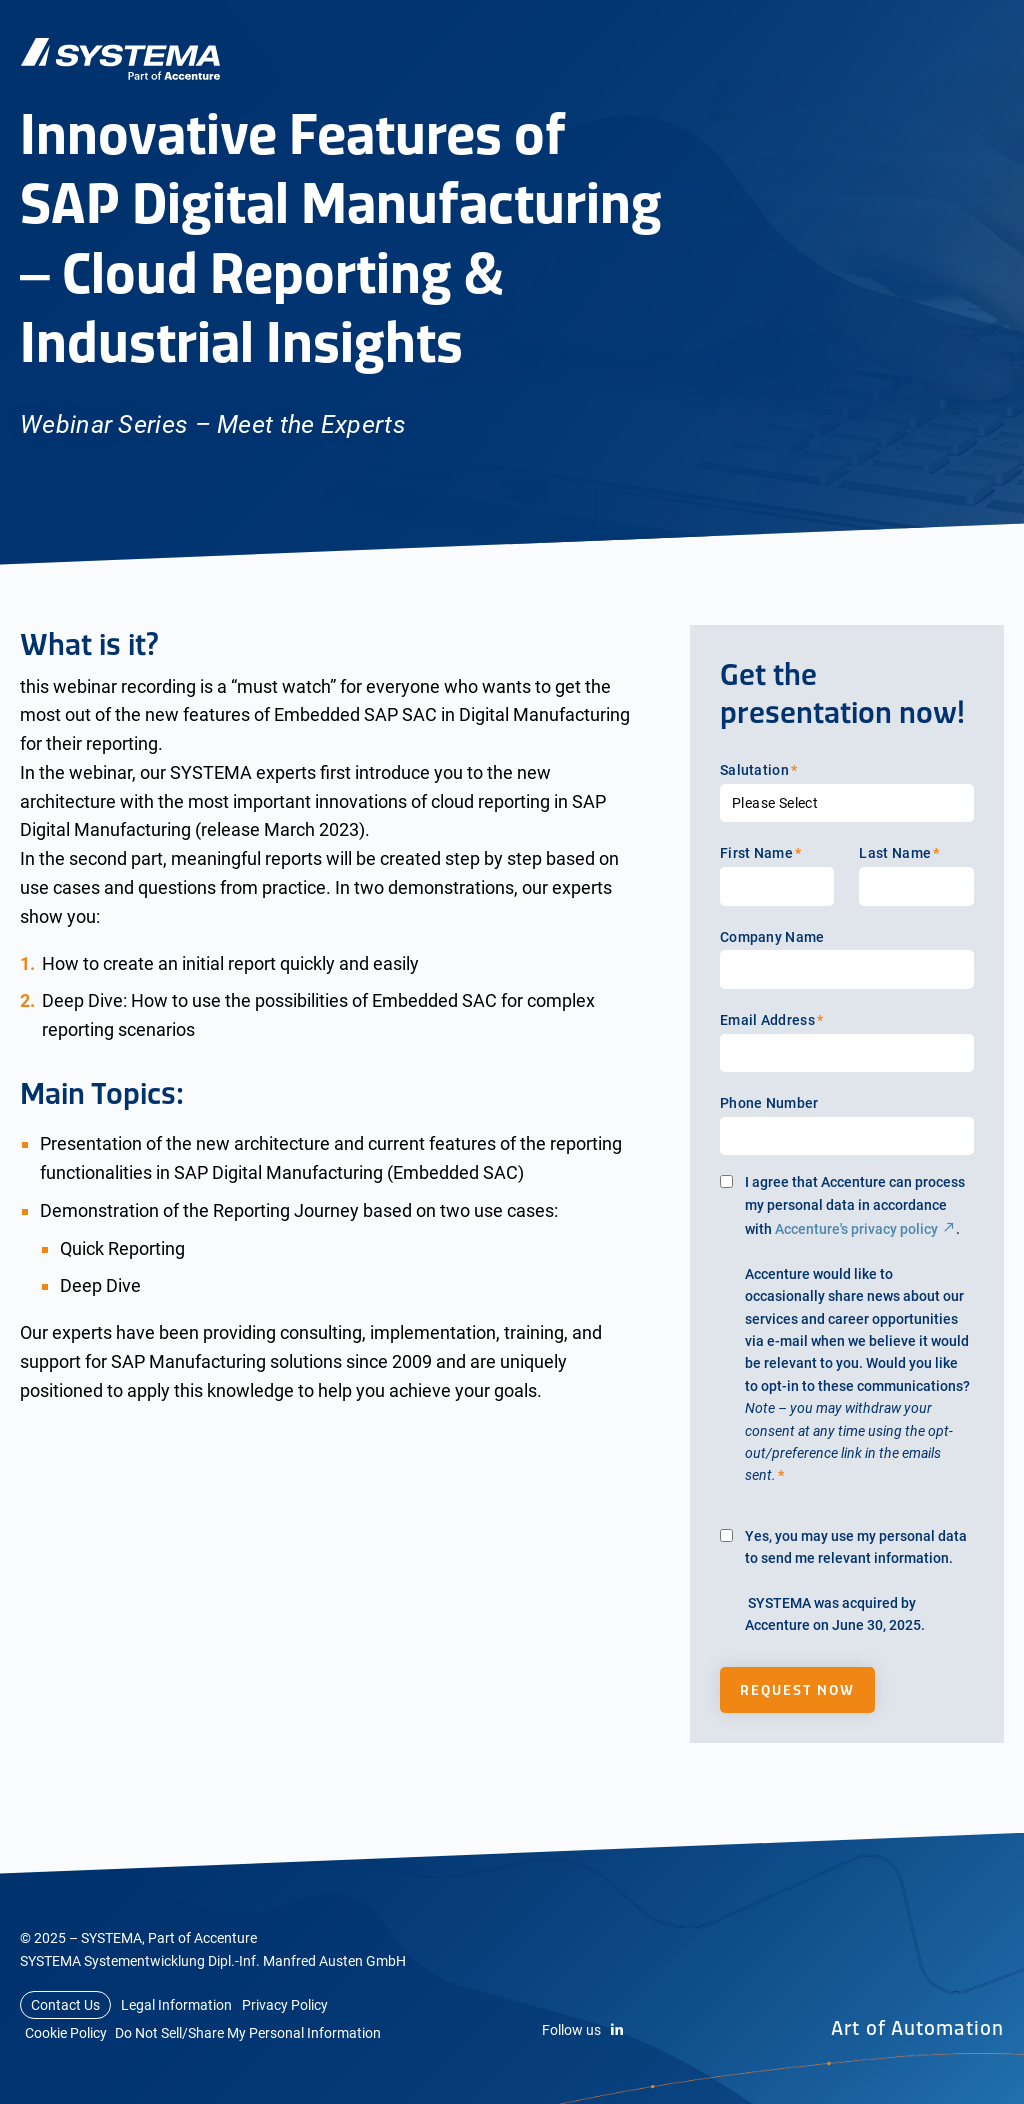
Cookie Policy (66, 2033)
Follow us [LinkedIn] (583, 2030)
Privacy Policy (285, 2005)
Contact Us (65, 2005)
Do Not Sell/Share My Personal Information (248, 2033)
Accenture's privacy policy (856, 1229)
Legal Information (176, 2005)
